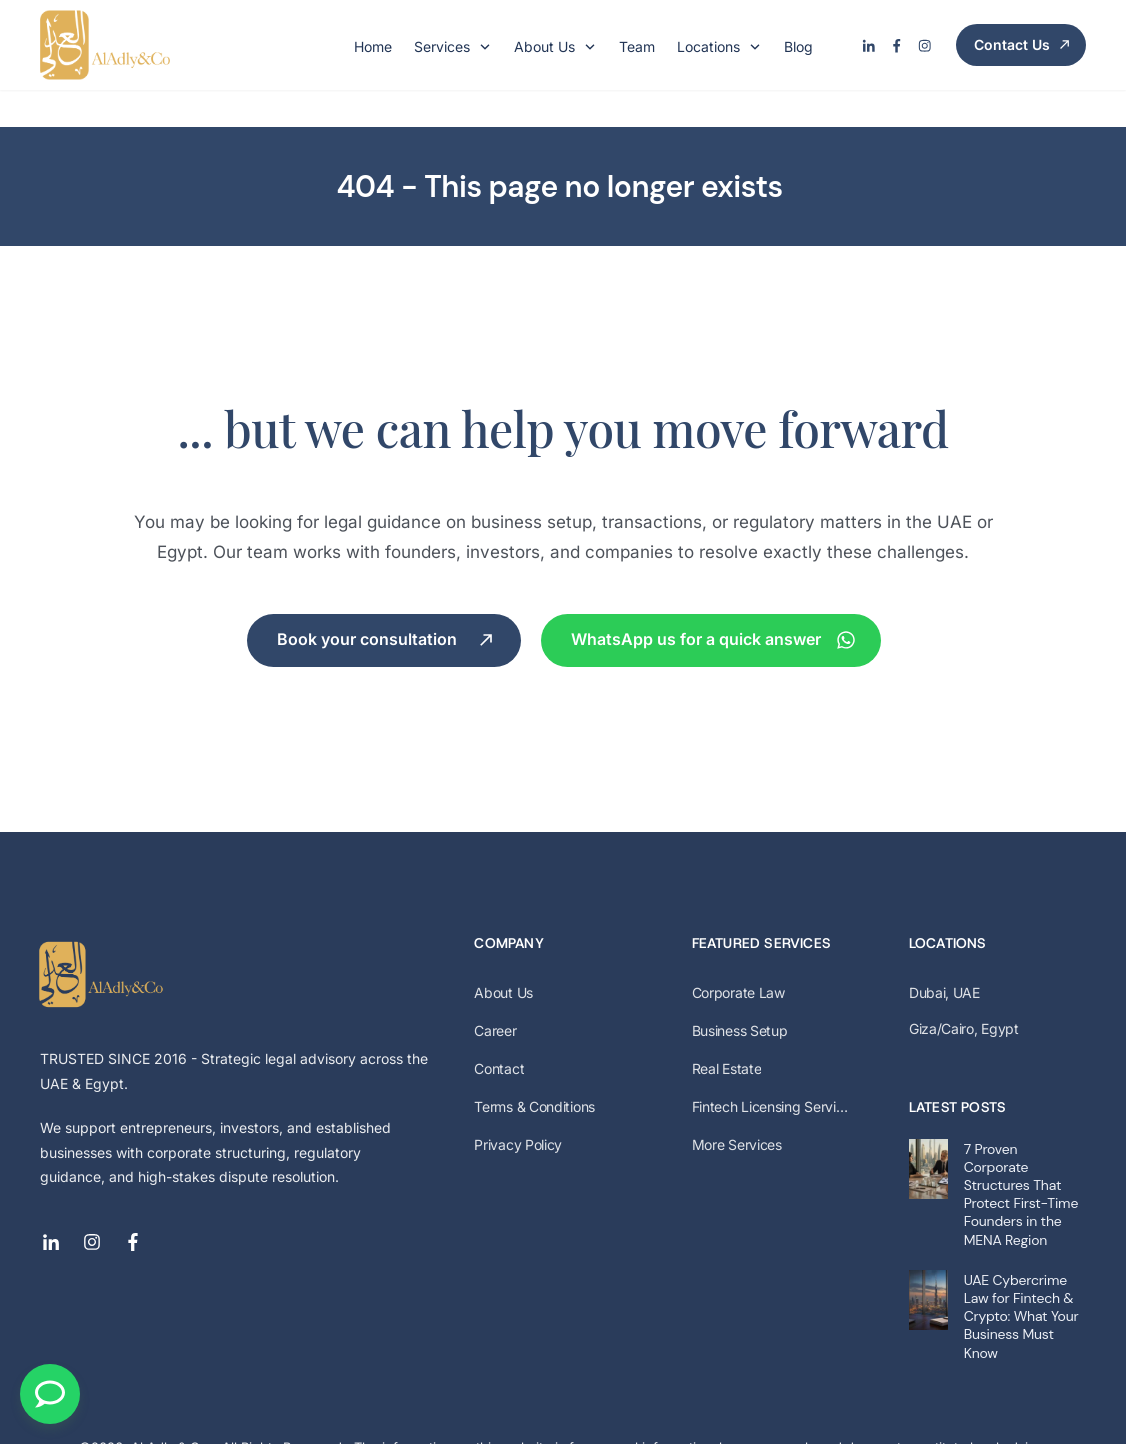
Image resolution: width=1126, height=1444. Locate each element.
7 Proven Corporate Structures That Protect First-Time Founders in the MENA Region (1021, 1157)
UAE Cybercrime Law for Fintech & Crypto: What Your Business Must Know (1021, 1279)
